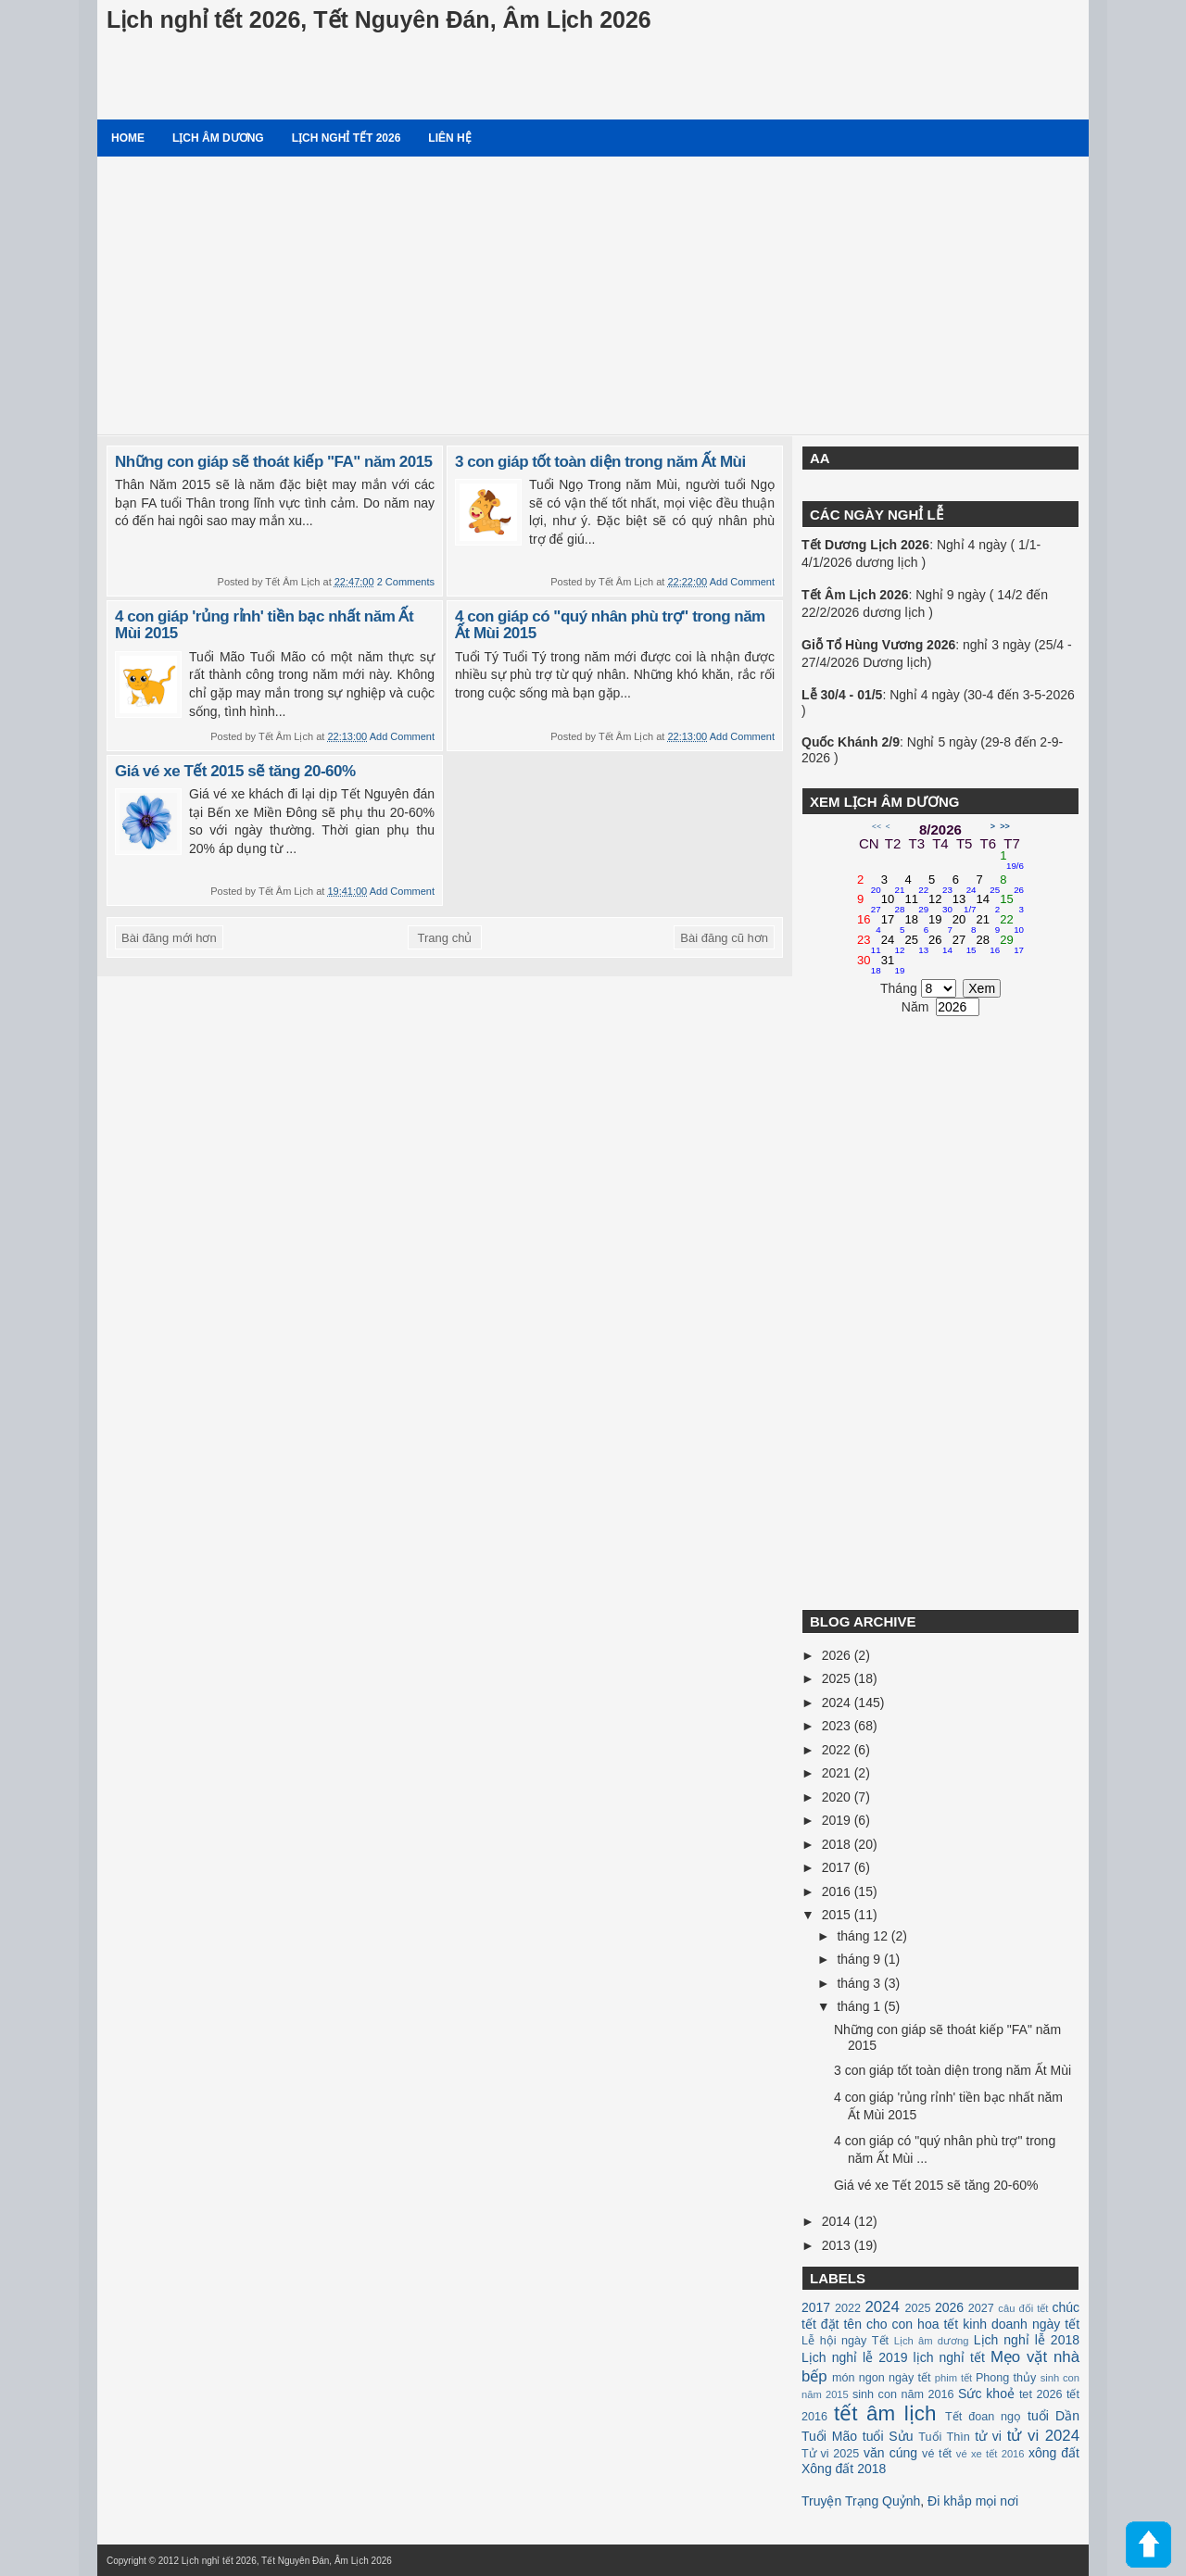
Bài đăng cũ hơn (724, 938)
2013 (838, 2245)
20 (965, 924)
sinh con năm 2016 (903, 2394)
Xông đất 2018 (843, 2468)
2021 (838, 1773)
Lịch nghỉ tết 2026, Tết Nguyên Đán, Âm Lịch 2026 (379, 19)
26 (940, 945)
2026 (838, 1655)
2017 (838, 1867)
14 (989, 904)
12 (940, 904)
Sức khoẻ (986, 2393)
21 (989, 924)
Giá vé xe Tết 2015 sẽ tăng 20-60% (235, 771)
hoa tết (937, 2324)
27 (965, 945)
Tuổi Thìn (943, 2437)
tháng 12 (863, 1936)
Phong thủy (1006, 2377)
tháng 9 (860, 1959)
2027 (981, 2308)
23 (869, 945)
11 (916, 904)
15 (1012, 904)
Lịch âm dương (218, 138)
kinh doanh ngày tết (1021, 2324)
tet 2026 (1041, 2394)
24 (893, 945)
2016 (838, 1891)
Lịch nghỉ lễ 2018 (1026, 2339)
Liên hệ (449, 138)
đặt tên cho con (867, 2324)
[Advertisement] (593, 295)
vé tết (937, 2453)
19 (940, 924)
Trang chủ (445, 938)
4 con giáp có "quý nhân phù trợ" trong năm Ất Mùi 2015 (610, 625)
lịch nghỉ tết (949, 2357)
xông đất (1053, 2452)
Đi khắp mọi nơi (972, 2501)
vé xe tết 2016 (990, 2453)
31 (893, 965)
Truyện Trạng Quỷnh (860, 2501)
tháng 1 (860, 2006)
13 (965, 904)
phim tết (953, 2377)
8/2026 (940, 829)
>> (1005, 826)
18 (916, 924)
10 (893, 904)
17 (893, 924)
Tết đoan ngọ (983, 2416)
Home (128, 138)
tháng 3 (860, 1983)
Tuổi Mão (829, 2436)
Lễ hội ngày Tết (845, 2340)
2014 (838, 2221)
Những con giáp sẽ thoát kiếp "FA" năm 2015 (274, 462)
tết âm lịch (885, 2413)
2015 (838, 1914)
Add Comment (742, 581)
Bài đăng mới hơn (169, 938)
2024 (838, 1702)
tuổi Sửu (888, 2436)
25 (916, 945)
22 (1012, 924)
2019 (838, 1820)
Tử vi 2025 (830, 2453)
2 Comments (406, 581)
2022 (838, 1749)
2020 (838, 1797)
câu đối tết (1023, 2308)
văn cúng (890, 2452)
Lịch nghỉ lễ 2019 (854, 2357)
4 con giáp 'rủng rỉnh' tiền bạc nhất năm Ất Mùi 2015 (264, 625)
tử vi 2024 (1043, 2435)
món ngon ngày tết (881, 2377)
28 (989, 945)
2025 (838, 1678)
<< (876, 826)
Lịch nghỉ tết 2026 (346, 138)
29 (1012, 945)
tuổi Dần (1053, 2415)
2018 (838, 1844)
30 (869, 965)
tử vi (988, 2436)
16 (869, 924)
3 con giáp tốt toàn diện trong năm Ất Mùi (600, 462)
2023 (838, 1725)
